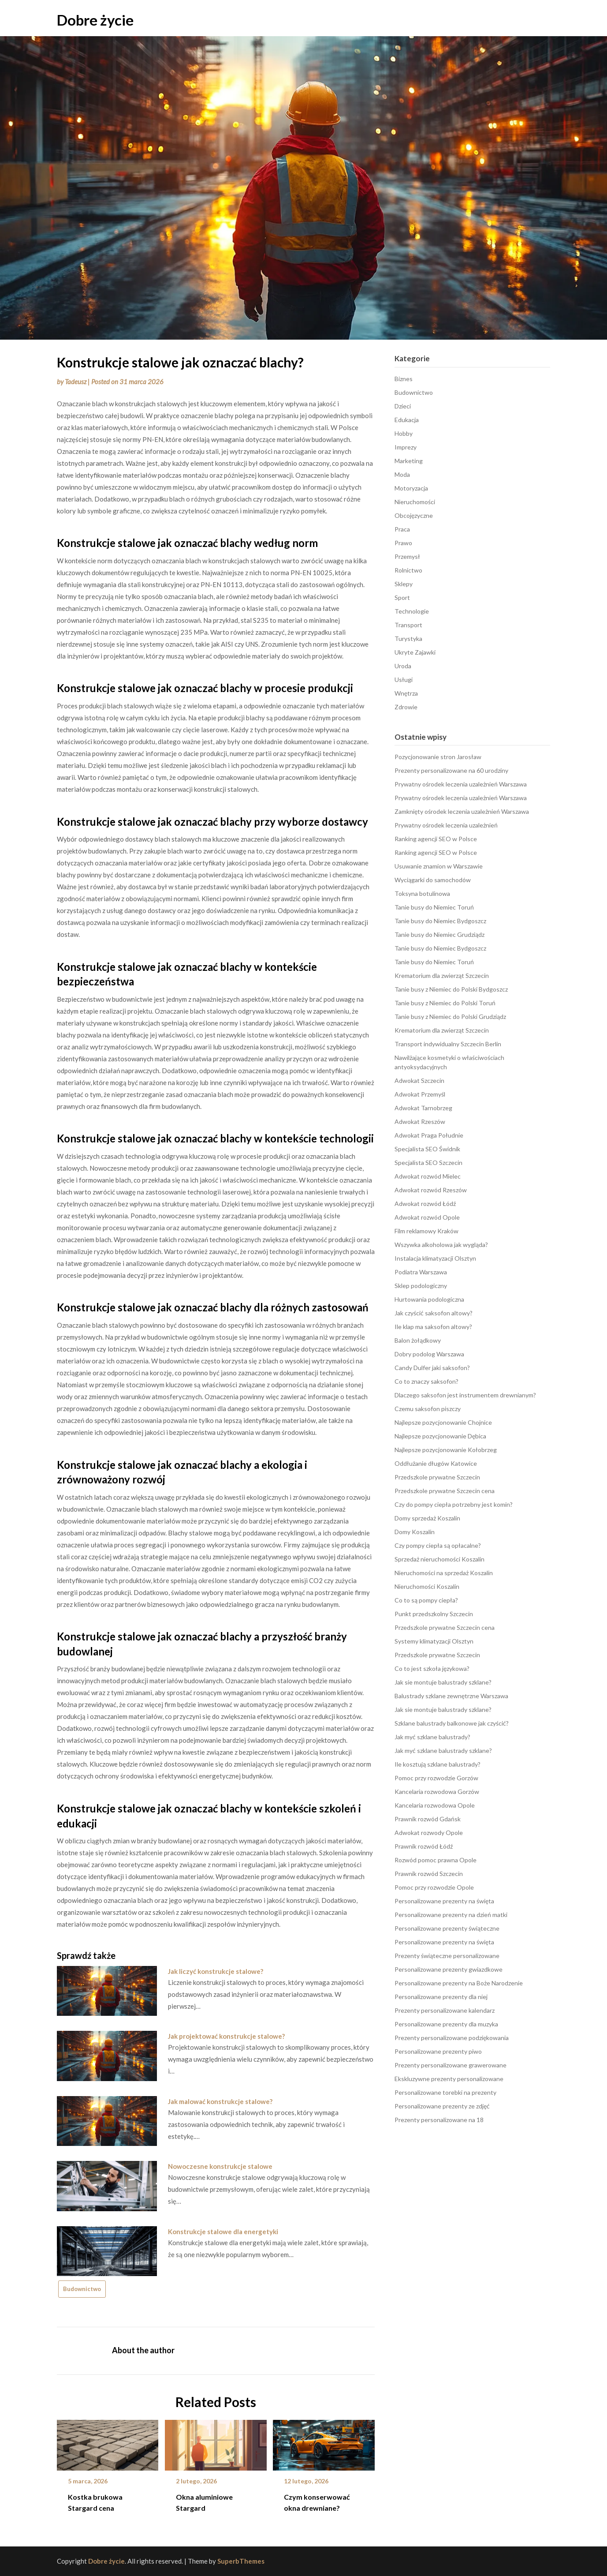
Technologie (412, 611)
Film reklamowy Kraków (426, 1231)
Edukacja (407, 419)
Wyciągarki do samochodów (433, 880)
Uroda (403, 666)
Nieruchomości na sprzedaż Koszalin (444, 1572)
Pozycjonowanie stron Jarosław (438, 756)
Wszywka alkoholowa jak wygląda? (441, 1244)
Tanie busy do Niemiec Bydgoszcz (440, 921)
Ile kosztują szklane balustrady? (437, 1764)
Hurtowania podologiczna (429, 1299)
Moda (402, 474)
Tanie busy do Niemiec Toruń (434, 907)
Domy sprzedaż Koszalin (427, 1518)
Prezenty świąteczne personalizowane (447, 1955)
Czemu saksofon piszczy (428, 1408)
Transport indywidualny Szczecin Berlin (448, 1044)
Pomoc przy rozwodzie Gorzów (436, 1778)
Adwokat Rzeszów (420, 1121)
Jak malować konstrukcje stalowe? (220, 2101)
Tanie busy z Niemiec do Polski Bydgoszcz (451, 989)
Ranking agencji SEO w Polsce (436, 838)
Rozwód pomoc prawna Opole (436, 1860)
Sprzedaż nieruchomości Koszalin (439, 1559)
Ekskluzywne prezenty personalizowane (449, 2078)
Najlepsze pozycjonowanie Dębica (440, 1436)
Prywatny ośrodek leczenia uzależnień (446, 825)
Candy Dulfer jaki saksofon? (432, 1367)
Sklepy (404, 584)
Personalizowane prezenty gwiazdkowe (449, 1969)
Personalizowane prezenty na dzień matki (451, 1914)
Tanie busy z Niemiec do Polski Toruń (445, 1003)
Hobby (404, 433)
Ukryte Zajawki (415, 652)
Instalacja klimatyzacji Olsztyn (435, 1258)
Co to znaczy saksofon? (426, 1381)
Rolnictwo (408, 570)
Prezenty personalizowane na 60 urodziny (451, 770)
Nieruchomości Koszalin (427, 1586)
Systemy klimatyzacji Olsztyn (434, 1641)
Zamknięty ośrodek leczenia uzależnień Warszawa (462, 811)
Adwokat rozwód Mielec (428, 1176)
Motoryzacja (411, 488)
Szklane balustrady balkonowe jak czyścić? (452, 1723)
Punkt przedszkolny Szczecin (434, 1613)
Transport (408, 625)
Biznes (404, 378)
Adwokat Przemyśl (420, 1094)
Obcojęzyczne (414, 515)
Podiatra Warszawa (421, 1272)
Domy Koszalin (415, 1531)
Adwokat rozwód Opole (427, 1217)
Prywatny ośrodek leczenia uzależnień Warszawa (461, 784)
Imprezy (406, 447)
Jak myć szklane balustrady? (432, 1737)
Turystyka (408, 638)
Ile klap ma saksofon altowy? (433, 1326)
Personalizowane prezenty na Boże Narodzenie (459, 1983)
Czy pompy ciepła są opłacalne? (438, 1545)
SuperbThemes (240, 2561)
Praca (402, 529)
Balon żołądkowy (418, 1340)
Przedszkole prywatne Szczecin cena (445, 1490)
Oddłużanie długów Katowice (436, 1463)
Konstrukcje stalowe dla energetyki (223, 2231)
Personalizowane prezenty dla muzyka (446, 2024)
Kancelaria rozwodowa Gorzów (437, 1791)
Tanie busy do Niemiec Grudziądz (439, 934)
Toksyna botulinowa (422, 893)
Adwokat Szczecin (419, 1080)
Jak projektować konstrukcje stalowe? (226, 2036)
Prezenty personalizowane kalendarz (445, 2010)
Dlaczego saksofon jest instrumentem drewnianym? (465, 1395)
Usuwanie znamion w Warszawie (439, 866)
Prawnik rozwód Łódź (424, 1846)
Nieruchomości (415, 501)
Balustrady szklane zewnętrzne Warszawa (451, 1696)
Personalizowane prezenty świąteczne (447, 1928)
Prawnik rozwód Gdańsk (428, 1819)
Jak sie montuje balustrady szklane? (443, 1682)
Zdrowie (406, 707)
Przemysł (407, 556)
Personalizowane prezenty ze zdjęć (442, 2106)
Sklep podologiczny (421, 1285)
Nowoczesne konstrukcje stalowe (220, 2166)
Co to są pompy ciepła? (426, 1600)
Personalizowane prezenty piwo (438, 2051)
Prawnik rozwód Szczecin (429, 1873)
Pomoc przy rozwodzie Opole (434, 1887)
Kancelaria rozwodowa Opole (435, 1805)
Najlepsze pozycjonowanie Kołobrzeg (446, 1449)
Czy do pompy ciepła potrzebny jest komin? (454, 1504)
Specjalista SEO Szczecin (428, 1162)
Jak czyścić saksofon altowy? (434, 1313)
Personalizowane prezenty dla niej (441, 1996)
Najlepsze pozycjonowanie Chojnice (443, 1422)
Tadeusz (75, 382)
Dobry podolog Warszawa (429, 1354)
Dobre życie (95, 20)
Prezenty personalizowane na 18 (439, 2119)
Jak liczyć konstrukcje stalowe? (215, 1971)
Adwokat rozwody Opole (429, 1832)
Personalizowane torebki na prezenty (445, 2092)
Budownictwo (82, 2288)
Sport (402, 597)
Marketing (409, 460)
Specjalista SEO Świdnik (427, 1149)
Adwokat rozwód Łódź (425, 1203)
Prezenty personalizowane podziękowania (452, 2037)
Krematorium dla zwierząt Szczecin (442, 975)
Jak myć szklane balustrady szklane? (443, 1750)
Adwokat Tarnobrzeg (423, 1108)
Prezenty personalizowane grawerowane (450, 2065)
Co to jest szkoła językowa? (432, 1668)
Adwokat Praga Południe (429, 1135)
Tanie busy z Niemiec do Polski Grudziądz (450, 1016)
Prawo (403, 543)
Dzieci (403, 406)
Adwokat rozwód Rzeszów (431, 1190)
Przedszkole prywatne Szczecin (437, 1477)
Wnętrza (406, 693)
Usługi (404, 679)
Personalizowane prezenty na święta (444, 1901)
